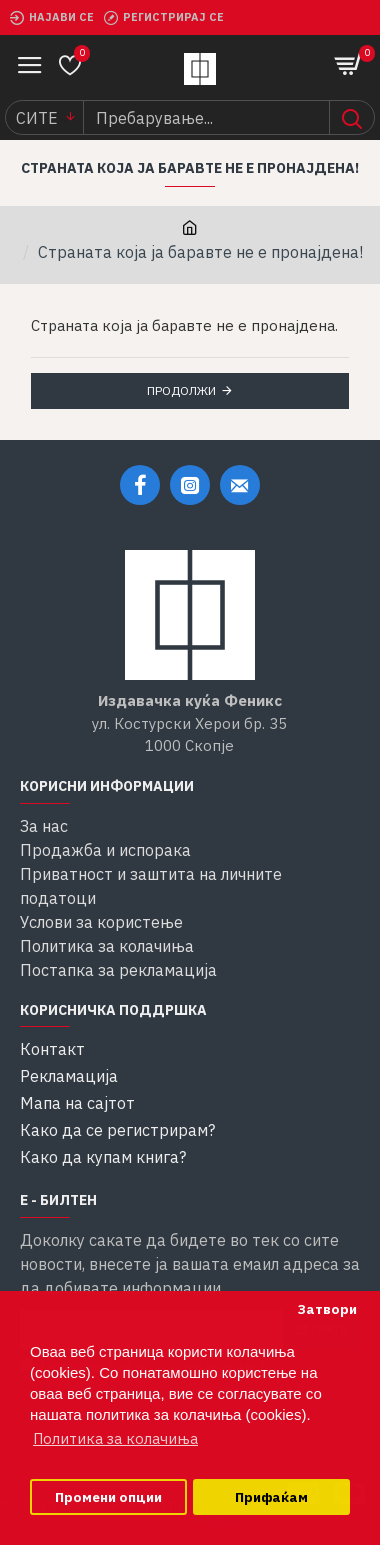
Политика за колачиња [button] (115, 1438)
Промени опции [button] (108, 1497)
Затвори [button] (327, 1309)
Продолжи (181, 390)
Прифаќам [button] (271, 1497)
